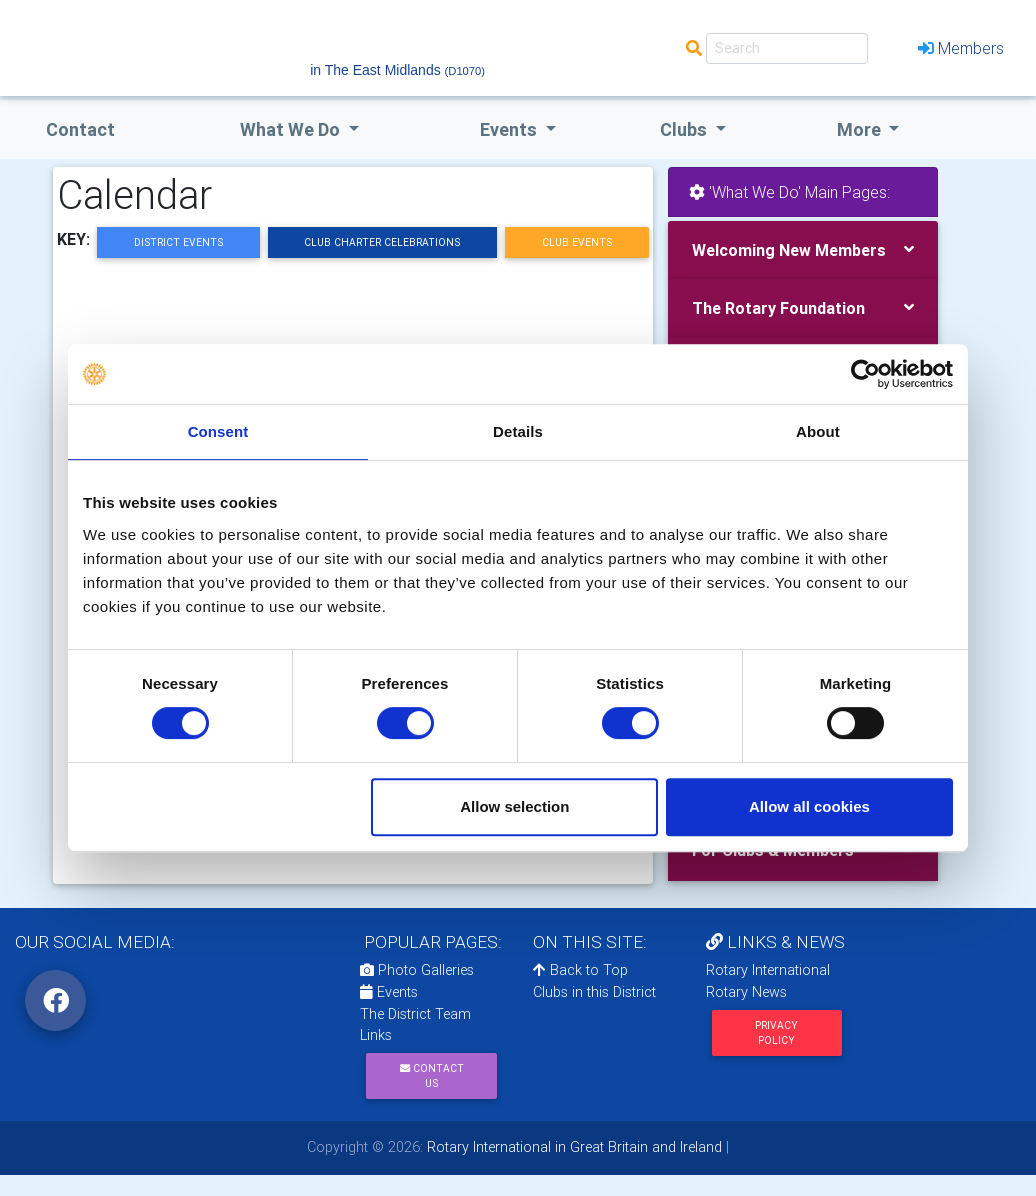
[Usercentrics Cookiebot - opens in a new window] (865, 374)
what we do (292, 129)
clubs (685, 129)
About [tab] (818, 431)
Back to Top (580, 970)
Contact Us (432, 1076)
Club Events (577, 242)
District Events (178, 242)
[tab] (803, 250)
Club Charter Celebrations (382, 242)
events (510, 129)
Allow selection (514, 806)
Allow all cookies (809, 806)
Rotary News (746, 992)
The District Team (415, 1014)
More (861, 129)
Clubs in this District (594, 992)
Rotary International (768, 970)
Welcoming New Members (789, 250)
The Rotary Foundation (778, 308)
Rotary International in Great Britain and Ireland (572, 1147)
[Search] (787, 48)
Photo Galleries (417, 970)
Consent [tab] (218, 431)
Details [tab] (518, 431)
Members (961, 48)
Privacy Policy (776, 1033)
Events (389, 992)
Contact (80, 129)
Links (376, 1035)
